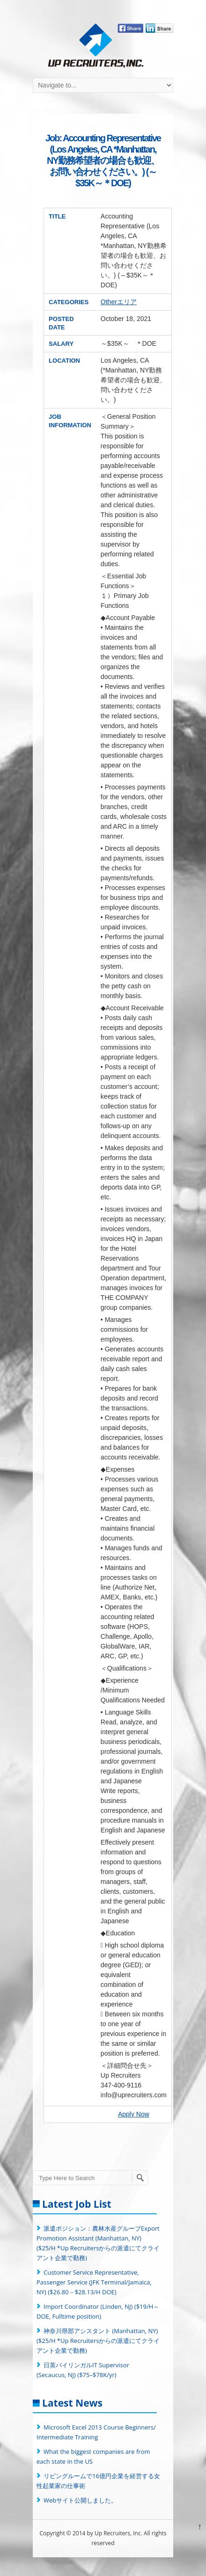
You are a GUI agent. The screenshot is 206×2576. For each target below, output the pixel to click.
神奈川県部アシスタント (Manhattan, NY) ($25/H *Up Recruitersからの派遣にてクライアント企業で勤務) (98, 2341)
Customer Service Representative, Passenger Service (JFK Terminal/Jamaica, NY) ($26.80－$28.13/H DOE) (94, 2282)
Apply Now (133, 2114)
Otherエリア (119, 302)
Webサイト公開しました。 (80, 2500)
